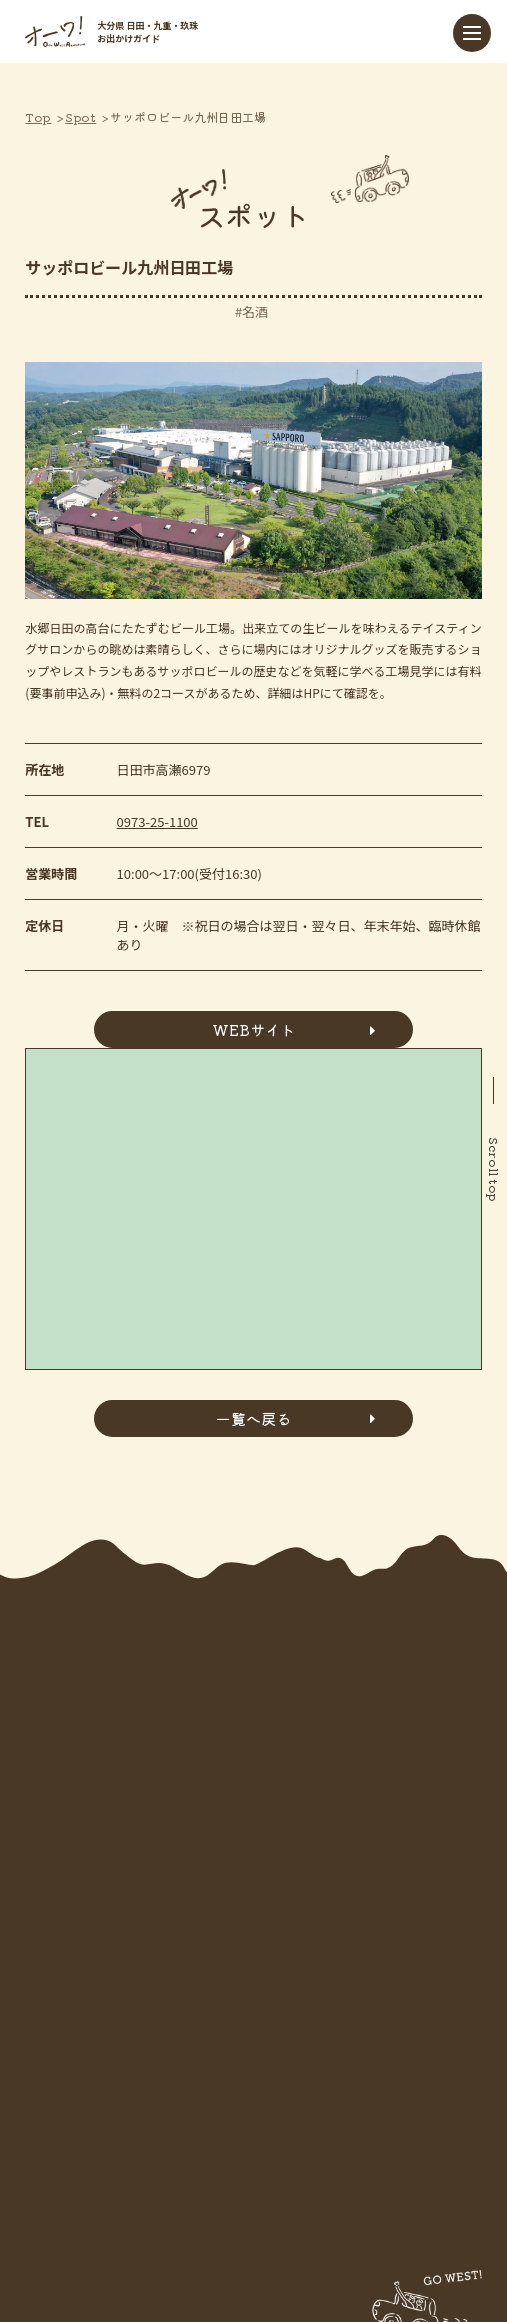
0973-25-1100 (157, 821)
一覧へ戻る (253, 1418)
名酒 (255, 311)
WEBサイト (253, 1029)
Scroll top (494, 1169)
